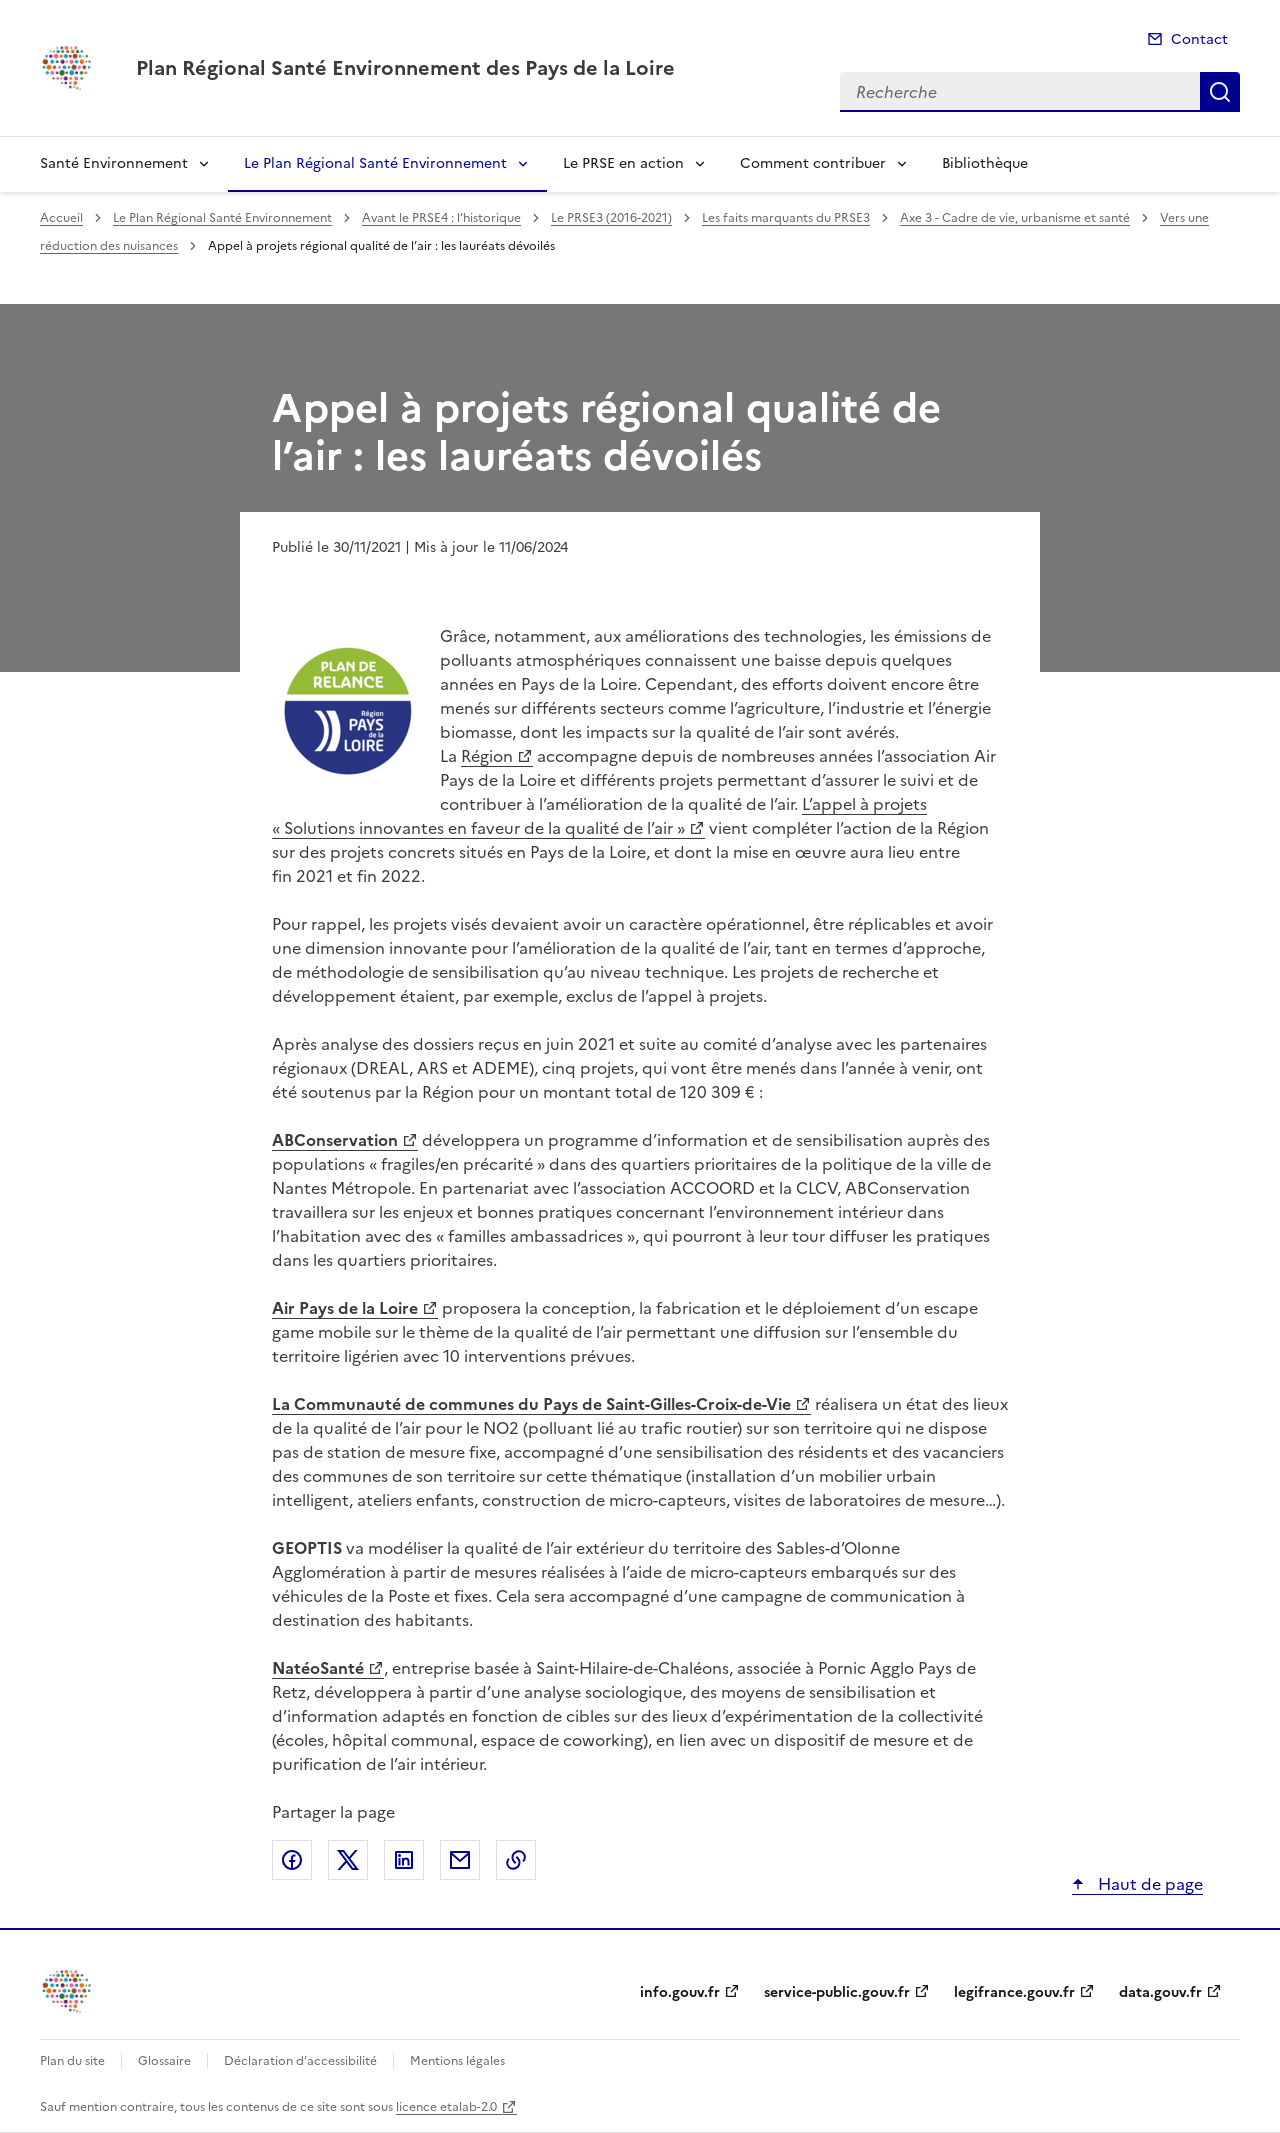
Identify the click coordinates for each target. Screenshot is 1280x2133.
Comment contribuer (813, 163)
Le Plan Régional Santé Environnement (375, 163)
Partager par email (460, 1860)
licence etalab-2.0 (446, 2107)
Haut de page (1148, 1884)
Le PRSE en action (623, 163)
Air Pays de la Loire (345, 1308)
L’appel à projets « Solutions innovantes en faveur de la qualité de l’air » (599, 816)
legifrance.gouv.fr (1014, 1992)
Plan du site (72, 2061)
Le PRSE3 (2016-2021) (611, 218)
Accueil (61, 218)
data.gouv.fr (1160, 1992)
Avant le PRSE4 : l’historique (441, 218)
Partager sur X (348, 1860)
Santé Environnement (114, 163)
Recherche (1220, 92)
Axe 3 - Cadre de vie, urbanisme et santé (1015, 218)
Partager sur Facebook (292, 1860)
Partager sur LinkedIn (404, 1860)
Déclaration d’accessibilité (300, 2061)
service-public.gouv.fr (837, 1992)
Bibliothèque (985, 163)
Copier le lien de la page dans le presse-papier (516, 1860)
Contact (1199, 39)
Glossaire (164, 2061)
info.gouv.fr (680, 1992)
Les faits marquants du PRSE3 (786, 218)
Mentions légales (457, 2061)
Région (487, 756)
